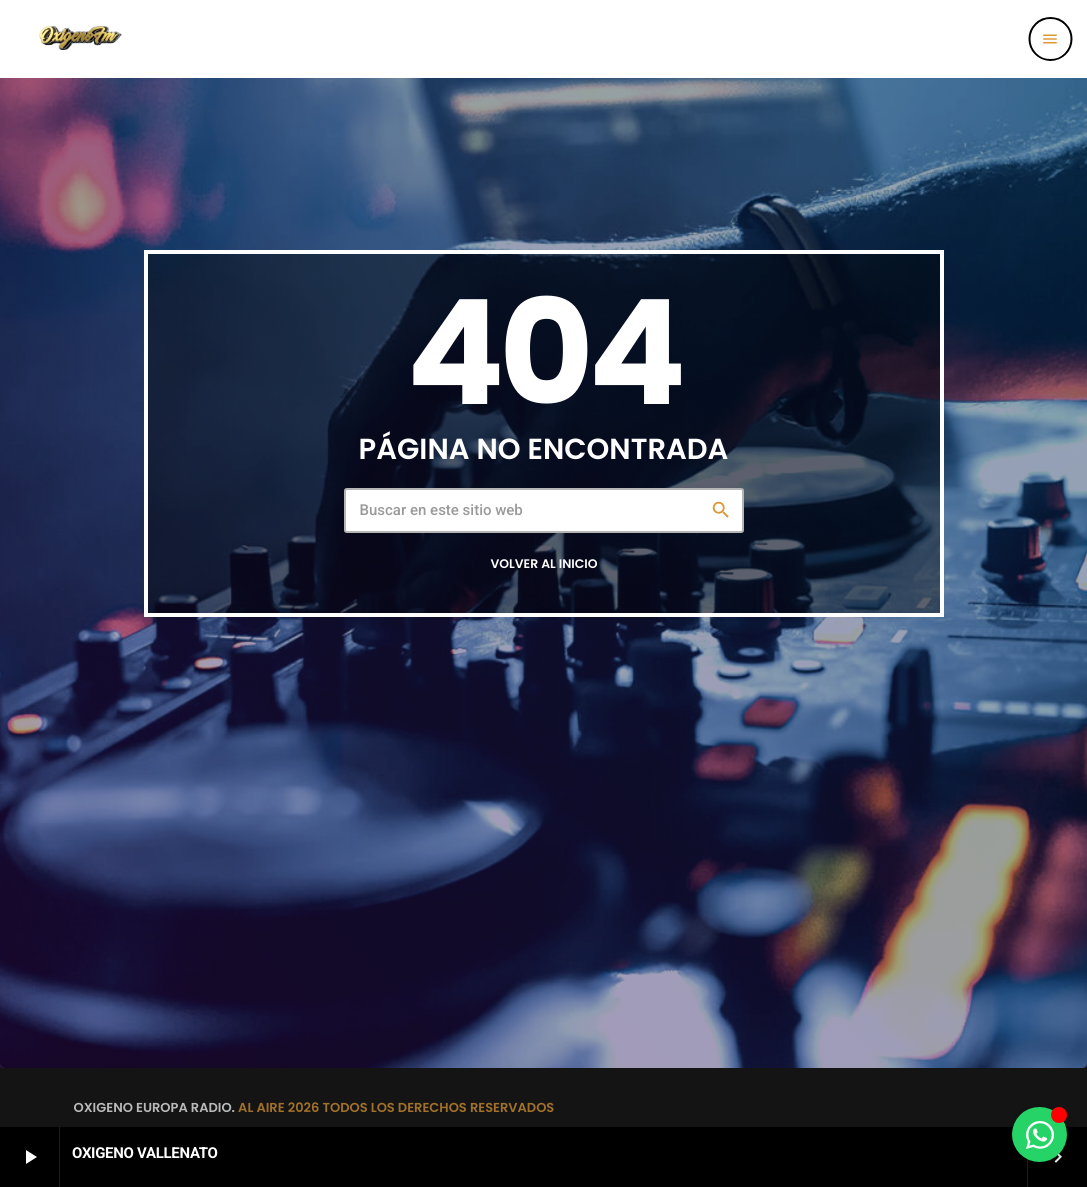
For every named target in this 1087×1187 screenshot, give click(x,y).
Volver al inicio (543, 564)
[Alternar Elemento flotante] (1039, 1134)
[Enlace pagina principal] (79, 39)
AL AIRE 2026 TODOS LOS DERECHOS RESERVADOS (396, 1107)
